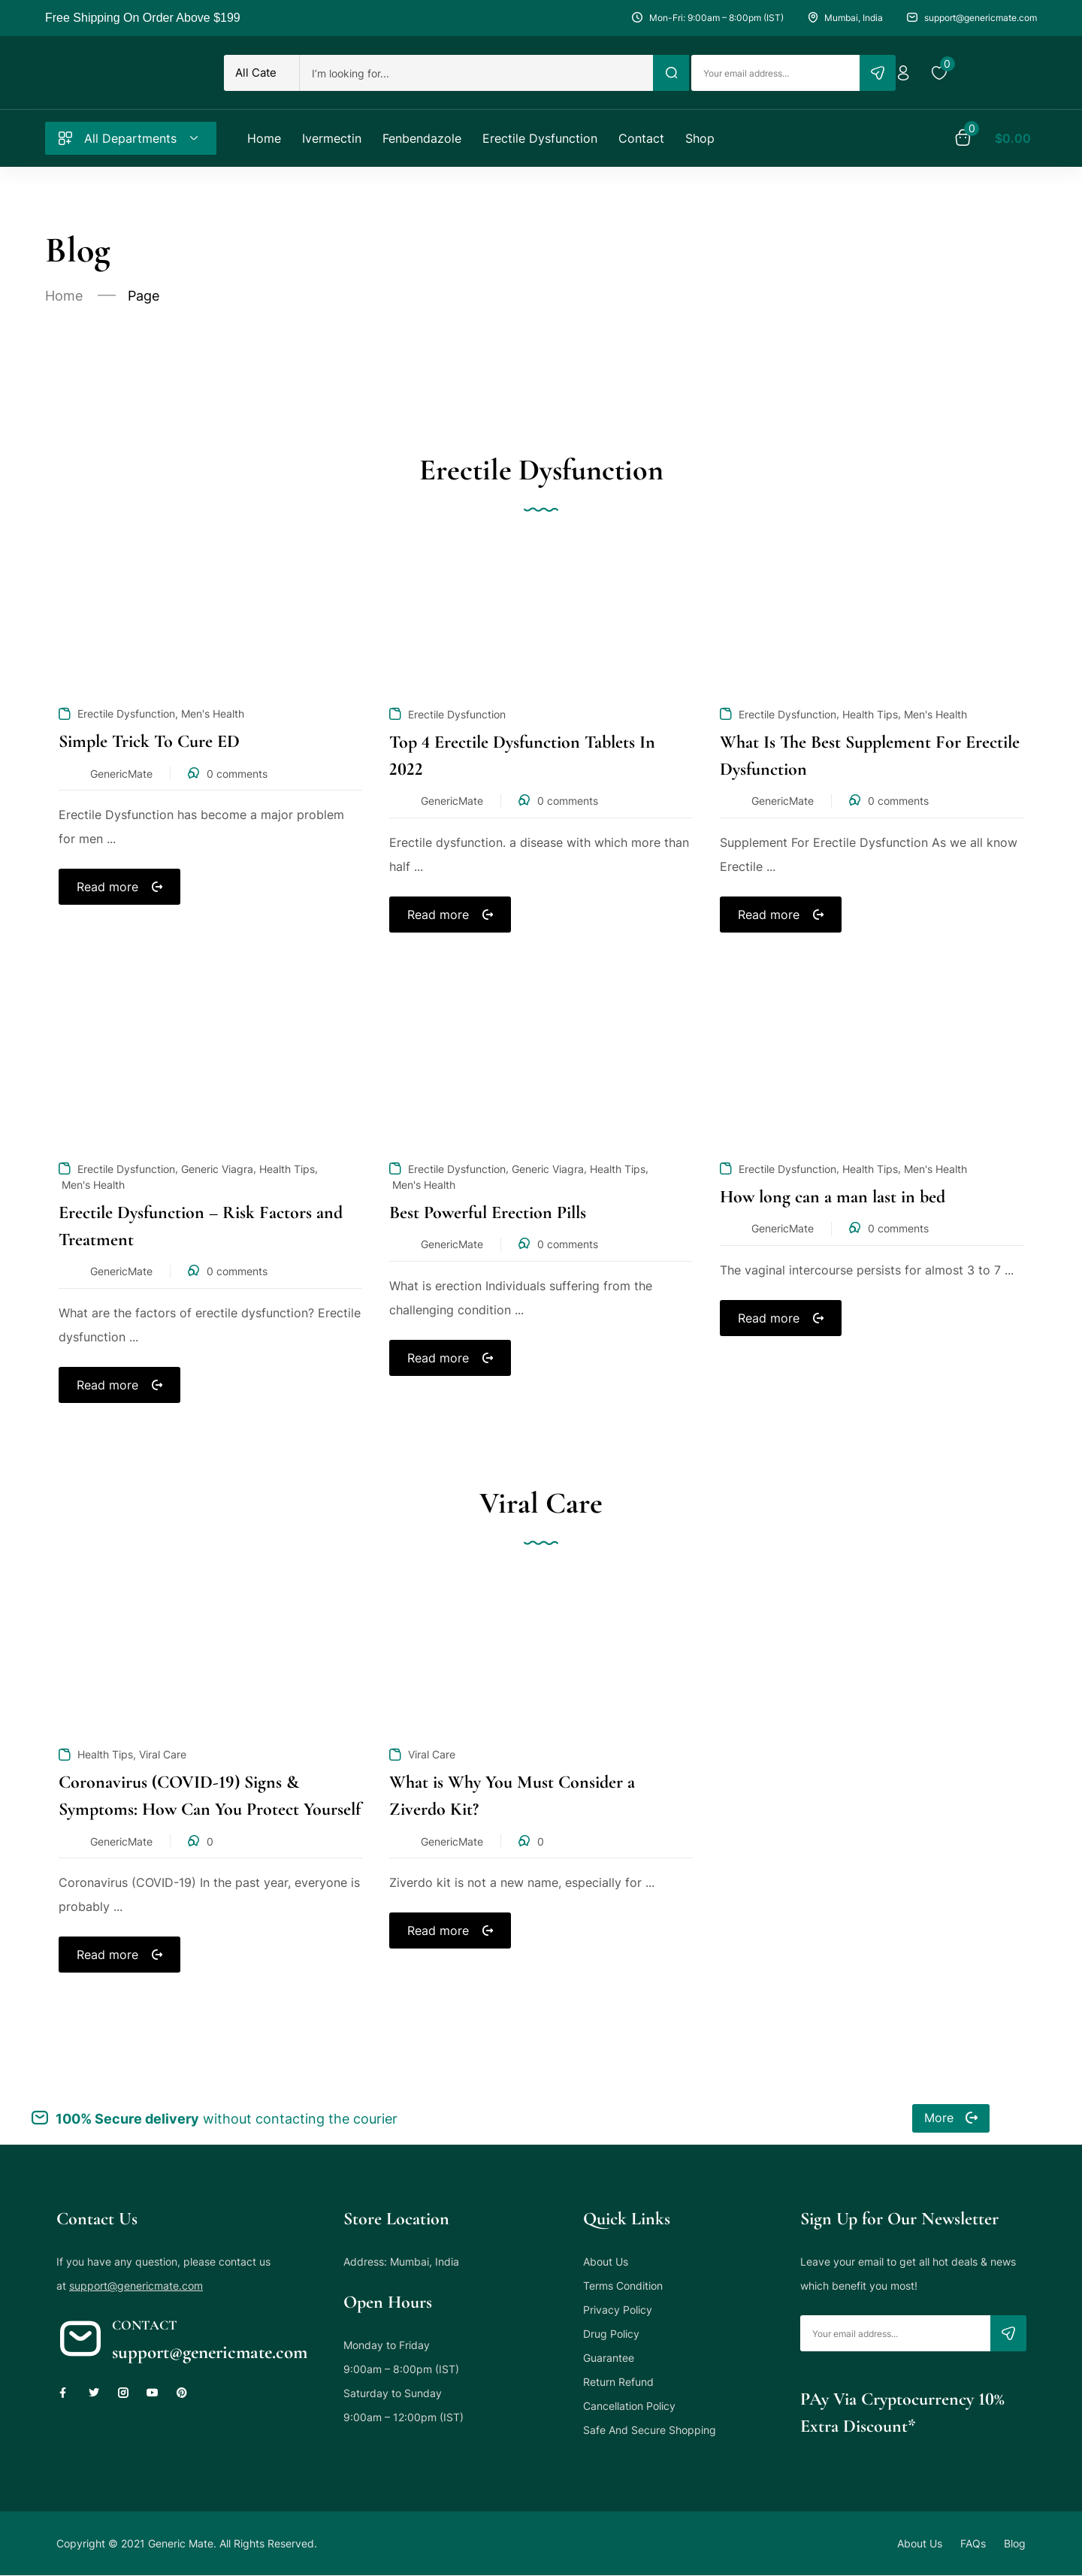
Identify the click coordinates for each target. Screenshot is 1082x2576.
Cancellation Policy (629, 2405)
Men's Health (212, 713)
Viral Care (162, 1754)
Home (64, 296)
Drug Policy (611, 2333)
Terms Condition (623, 2285)
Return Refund (618, 2381)
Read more (107, 886)
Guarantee (608, 2357)
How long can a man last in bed (832, 1197)
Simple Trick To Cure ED (149, 741)
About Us (605, 2261)
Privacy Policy (617, 2309)
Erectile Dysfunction (126, 713)
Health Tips (870, 714)
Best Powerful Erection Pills (487, 1212)
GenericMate (121, 773)
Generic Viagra (217, 1169)
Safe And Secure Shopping (649, 2429)
